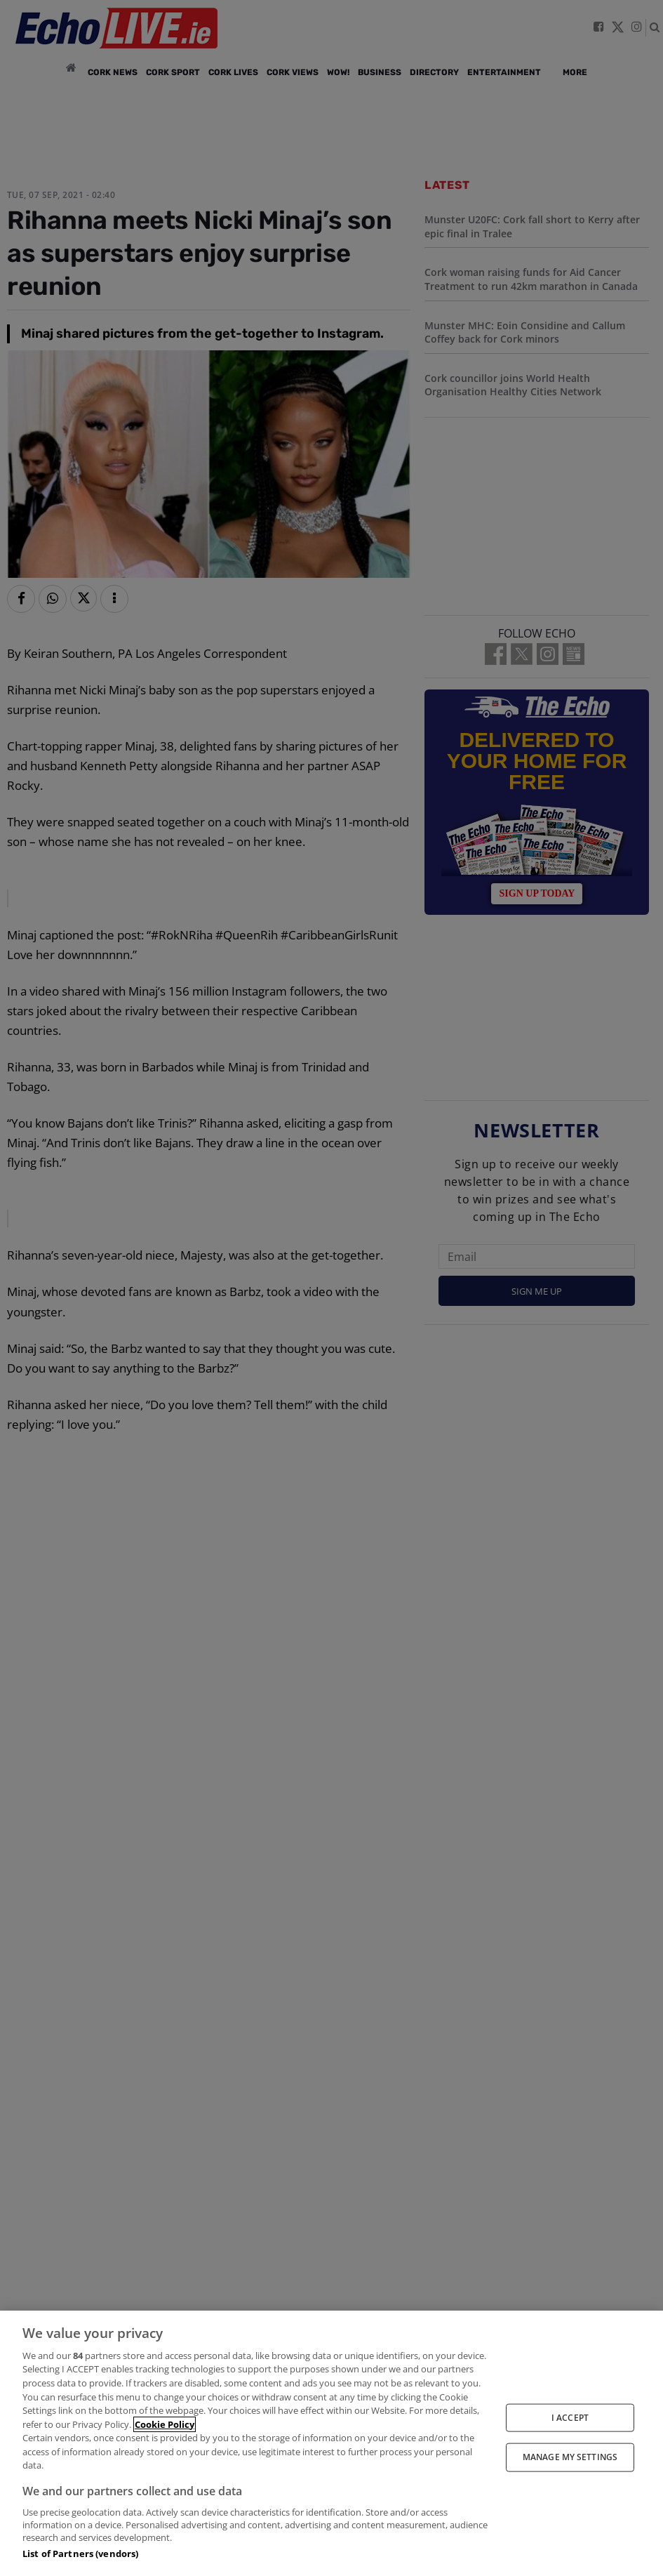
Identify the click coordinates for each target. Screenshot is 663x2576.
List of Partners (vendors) (80, 2553)
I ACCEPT (570, 2418)
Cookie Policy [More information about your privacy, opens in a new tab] (164, 2424)
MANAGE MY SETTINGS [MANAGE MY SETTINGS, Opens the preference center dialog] (570, 2457)
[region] (331, 2443)
